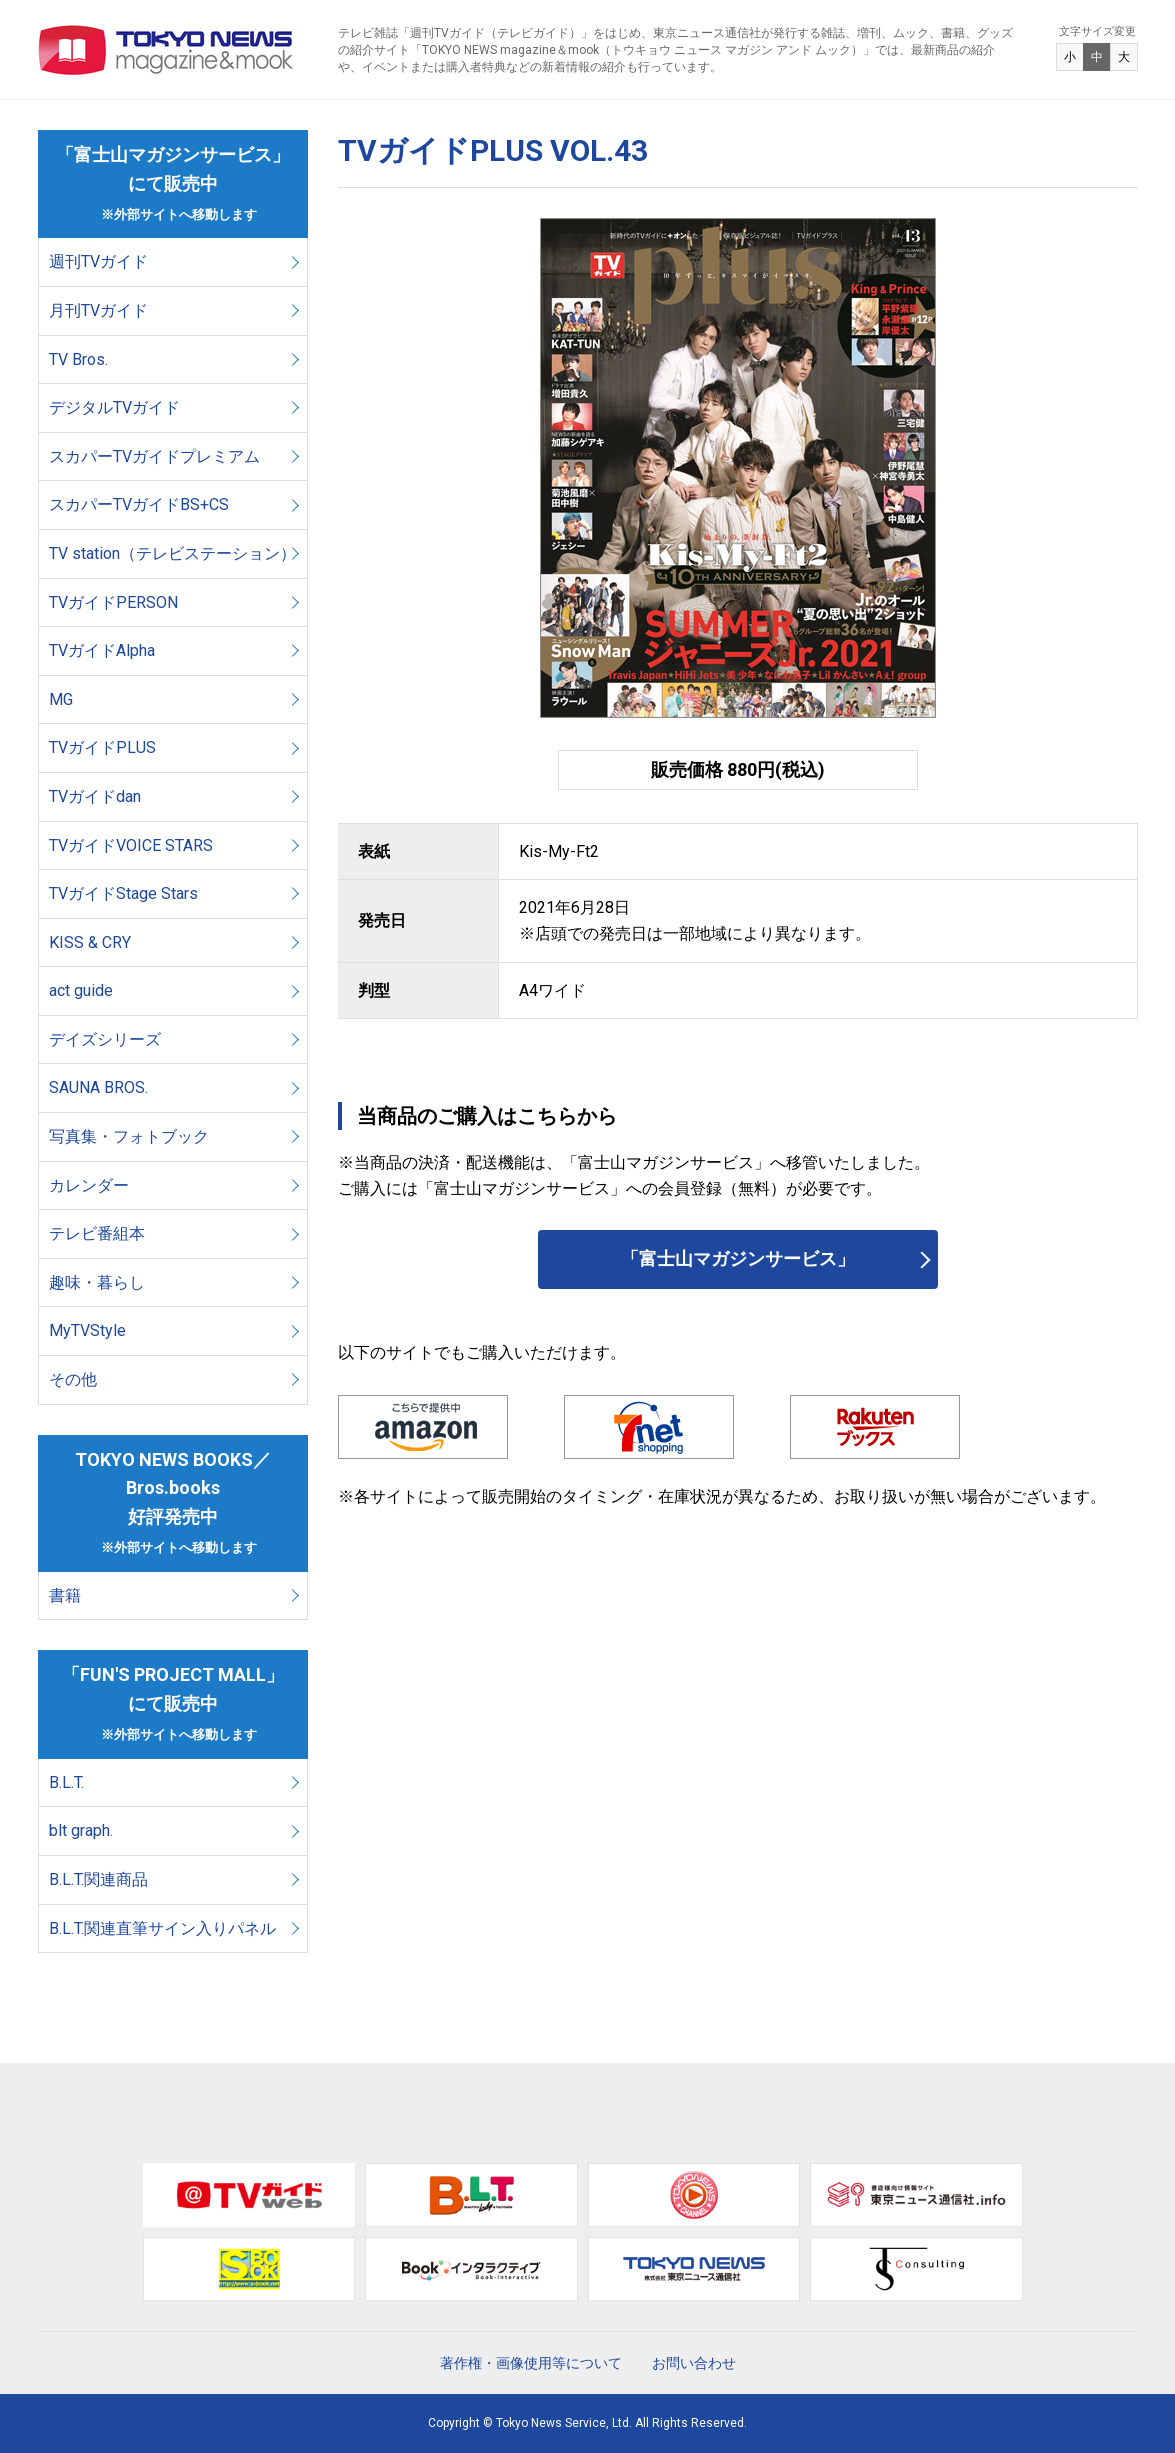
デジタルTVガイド (114, 407)
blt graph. (81, 1830)
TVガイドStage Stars (123, 893)
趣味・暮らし (97, 1282)
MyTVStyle (87, 1330)
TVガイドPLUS (102, 747)
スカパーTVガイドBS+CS (139, 504)
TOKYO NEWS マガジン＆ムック (166, 50)
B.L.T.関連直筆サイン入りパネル (162, 1928)
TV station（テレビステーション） (172, 553)
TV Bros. (78, 359)
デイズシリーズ (105, 1039)
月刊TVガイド (98, 310)
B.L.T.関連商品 (98, 1879)
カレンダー (89, 1185)
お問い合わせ (694, 2363)
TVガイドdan (95, 796)
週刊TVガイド (98, 261)
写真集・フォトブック (129, 1136)
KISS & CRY (90, 942)
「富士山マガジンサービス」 (738, 1258)
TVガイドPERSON (113, 602)
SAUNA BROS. (100, 1087)
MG (61, 699)
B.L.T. (66, 1782)
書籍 (65, 1595)
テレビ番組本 (97, 1233)
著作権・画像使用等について (531, 2363)
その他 (73, 1379)
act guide (81, 990)
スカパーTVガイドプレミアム (154, 456)
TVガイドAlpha (102, 650)
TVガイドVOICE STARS (131, 845)
